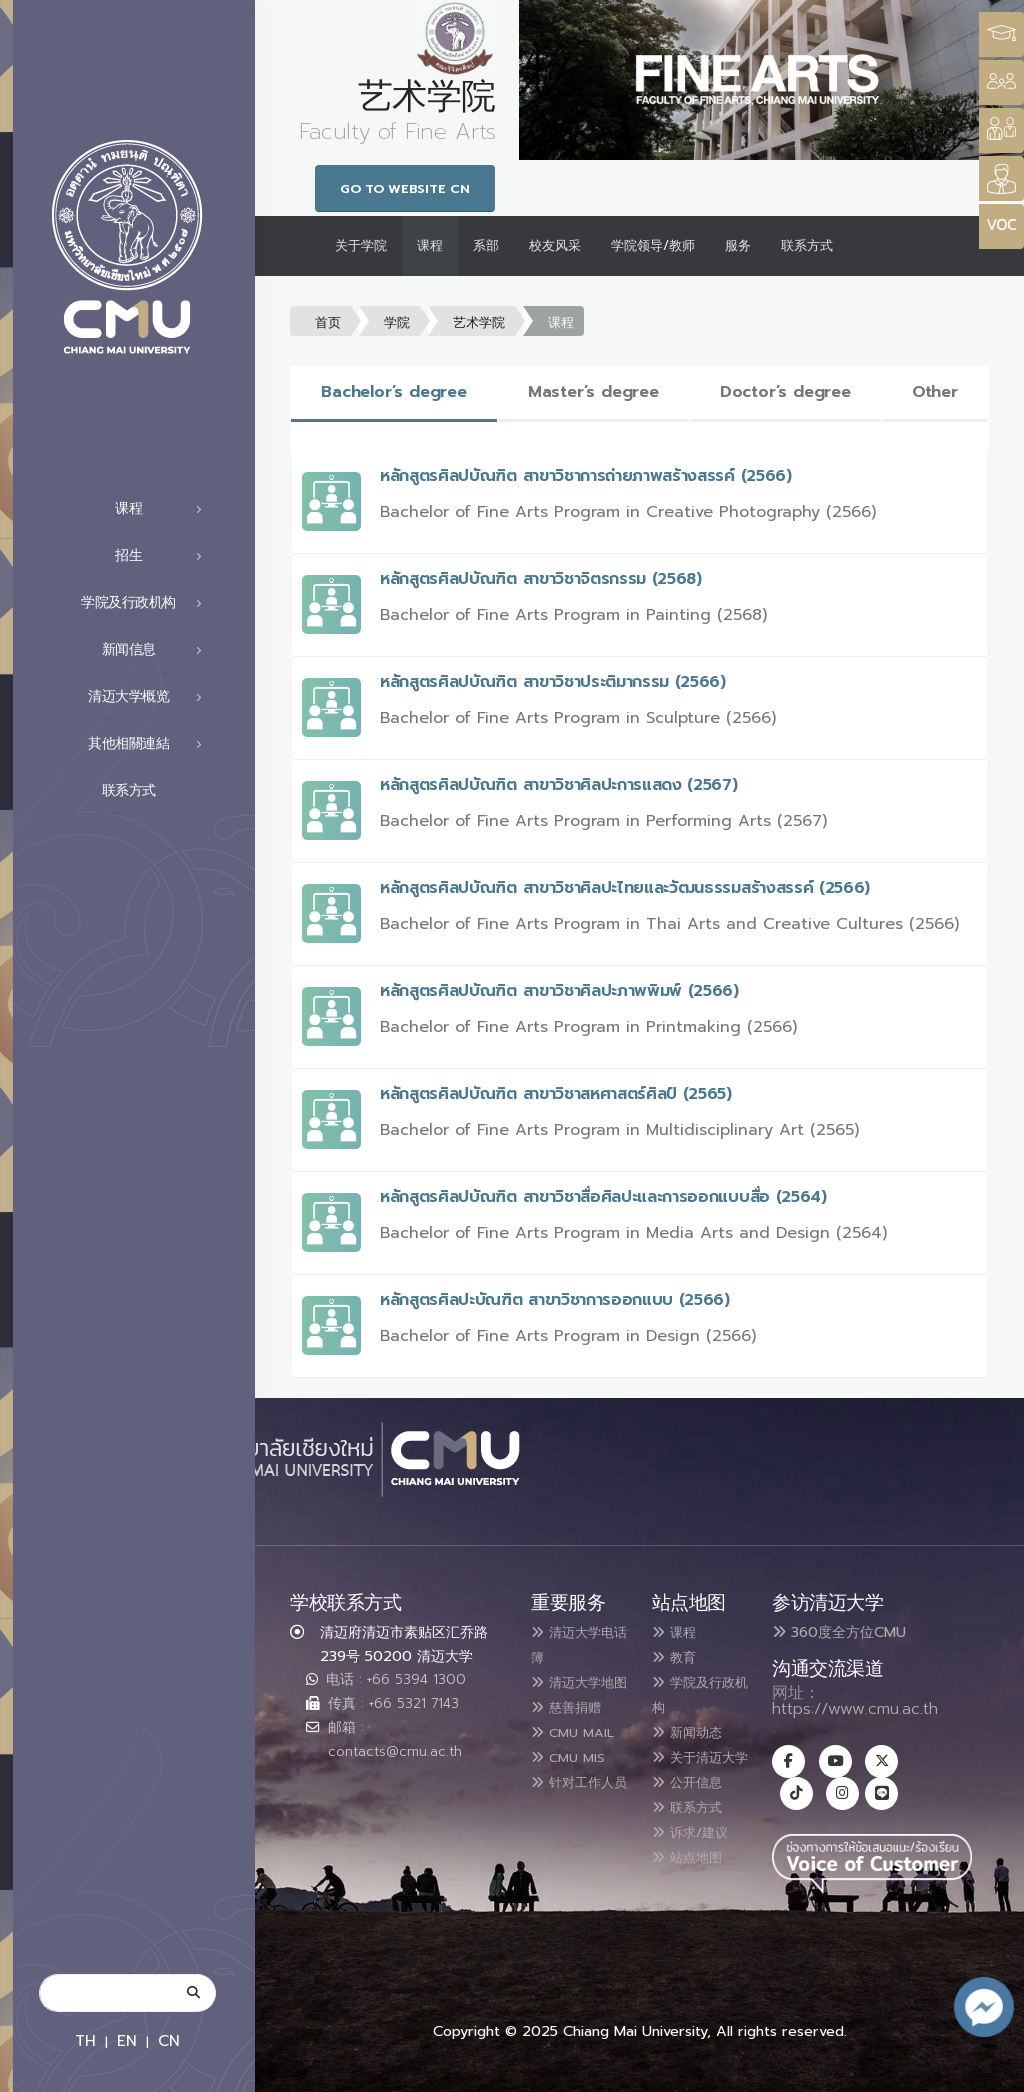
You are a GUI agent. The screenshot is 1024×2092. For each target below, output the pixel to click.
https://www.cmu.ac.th (855, 1709)
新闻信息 (158, 650)
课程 (164, 509)
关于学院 (361, 245)
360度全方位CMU (839, 1632)
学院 (397, 322)
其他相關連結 (150, 744)
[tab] (394, 393)
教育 (679, 1656)
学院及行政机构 (147, 603)
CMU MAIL (559, 1764)
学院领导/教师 (653, 245)
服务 (738, 245)
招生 (164, 556)
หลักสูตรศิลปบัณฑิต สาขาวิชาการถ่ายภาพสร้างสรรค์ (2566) (586, 476)
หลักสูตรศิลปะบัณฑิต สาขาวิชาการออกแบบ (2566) (555, 1300)
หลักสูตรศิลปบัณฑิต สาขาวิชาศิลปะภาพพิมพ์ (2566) (559, 991)
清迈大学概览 (150, 697)
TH (85, 2040)
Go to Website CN (405, 188)
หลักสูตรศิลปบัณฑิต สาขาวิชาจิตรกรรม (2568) (541, 579)
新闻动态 (695, 1728)
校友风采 (555, 245)
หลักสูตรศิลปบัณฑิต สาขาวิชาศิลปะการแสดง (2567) (559, 785)
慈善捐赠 (574, 1728)
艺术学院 (479, 322)
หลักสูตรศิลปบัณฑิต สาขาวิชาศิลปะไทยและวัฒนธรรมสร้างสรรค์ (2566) (625, 888)
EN (127, 2040)
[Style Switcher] (1001, 82)
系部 (486, 245)
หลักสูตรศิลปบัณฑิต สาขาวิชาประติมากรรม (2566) (553, 682)
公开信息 (695, 1800)
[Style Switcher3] (1001, 34)
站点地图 (695, 1872)
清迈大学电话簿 (574, 1644)
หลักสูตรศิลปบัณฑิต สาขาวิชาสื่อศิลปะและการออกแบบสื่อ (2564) (603, 1197)
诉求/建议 (699, 1848)
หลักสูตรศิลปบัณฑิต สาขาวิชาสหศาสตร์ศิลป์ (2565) (556, 1094)
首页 (328, 322)
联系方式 (158, 791)
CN (169, 2040)
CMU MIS (575, 1800)
